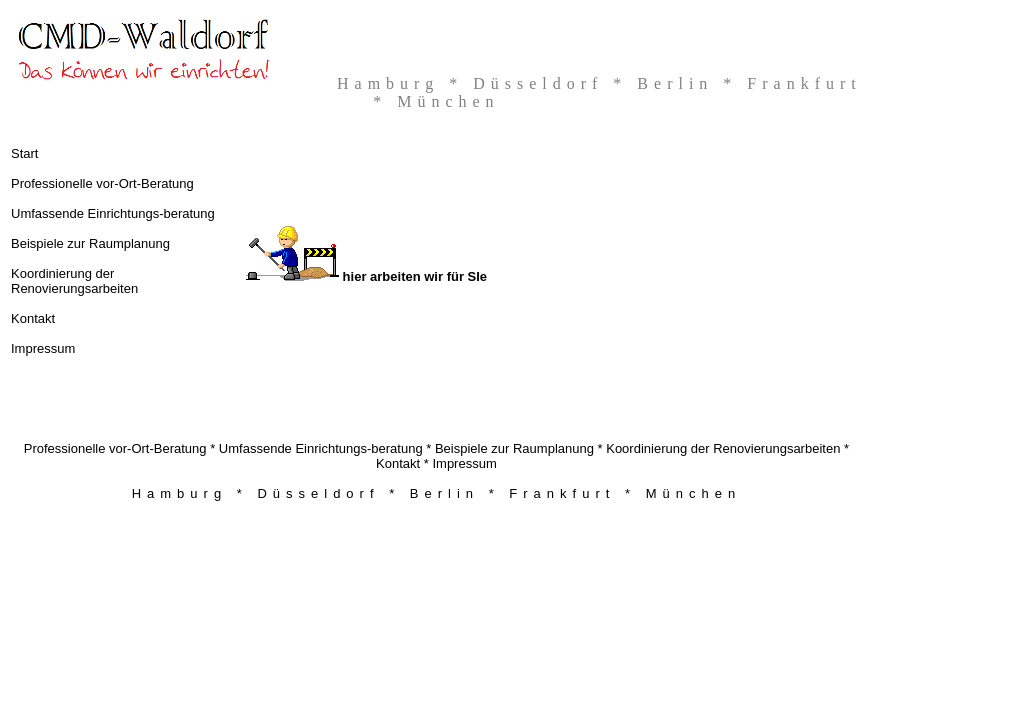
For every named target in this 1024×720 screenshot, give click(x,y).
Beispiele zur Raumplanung (90, 243)
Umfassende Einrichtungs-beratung (113, 213)
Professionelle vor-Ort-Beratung (102, 183)
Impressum (43, 348)
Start (24, 153)
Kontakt (33, 318)
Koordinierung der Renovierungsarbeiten (74, 281)
